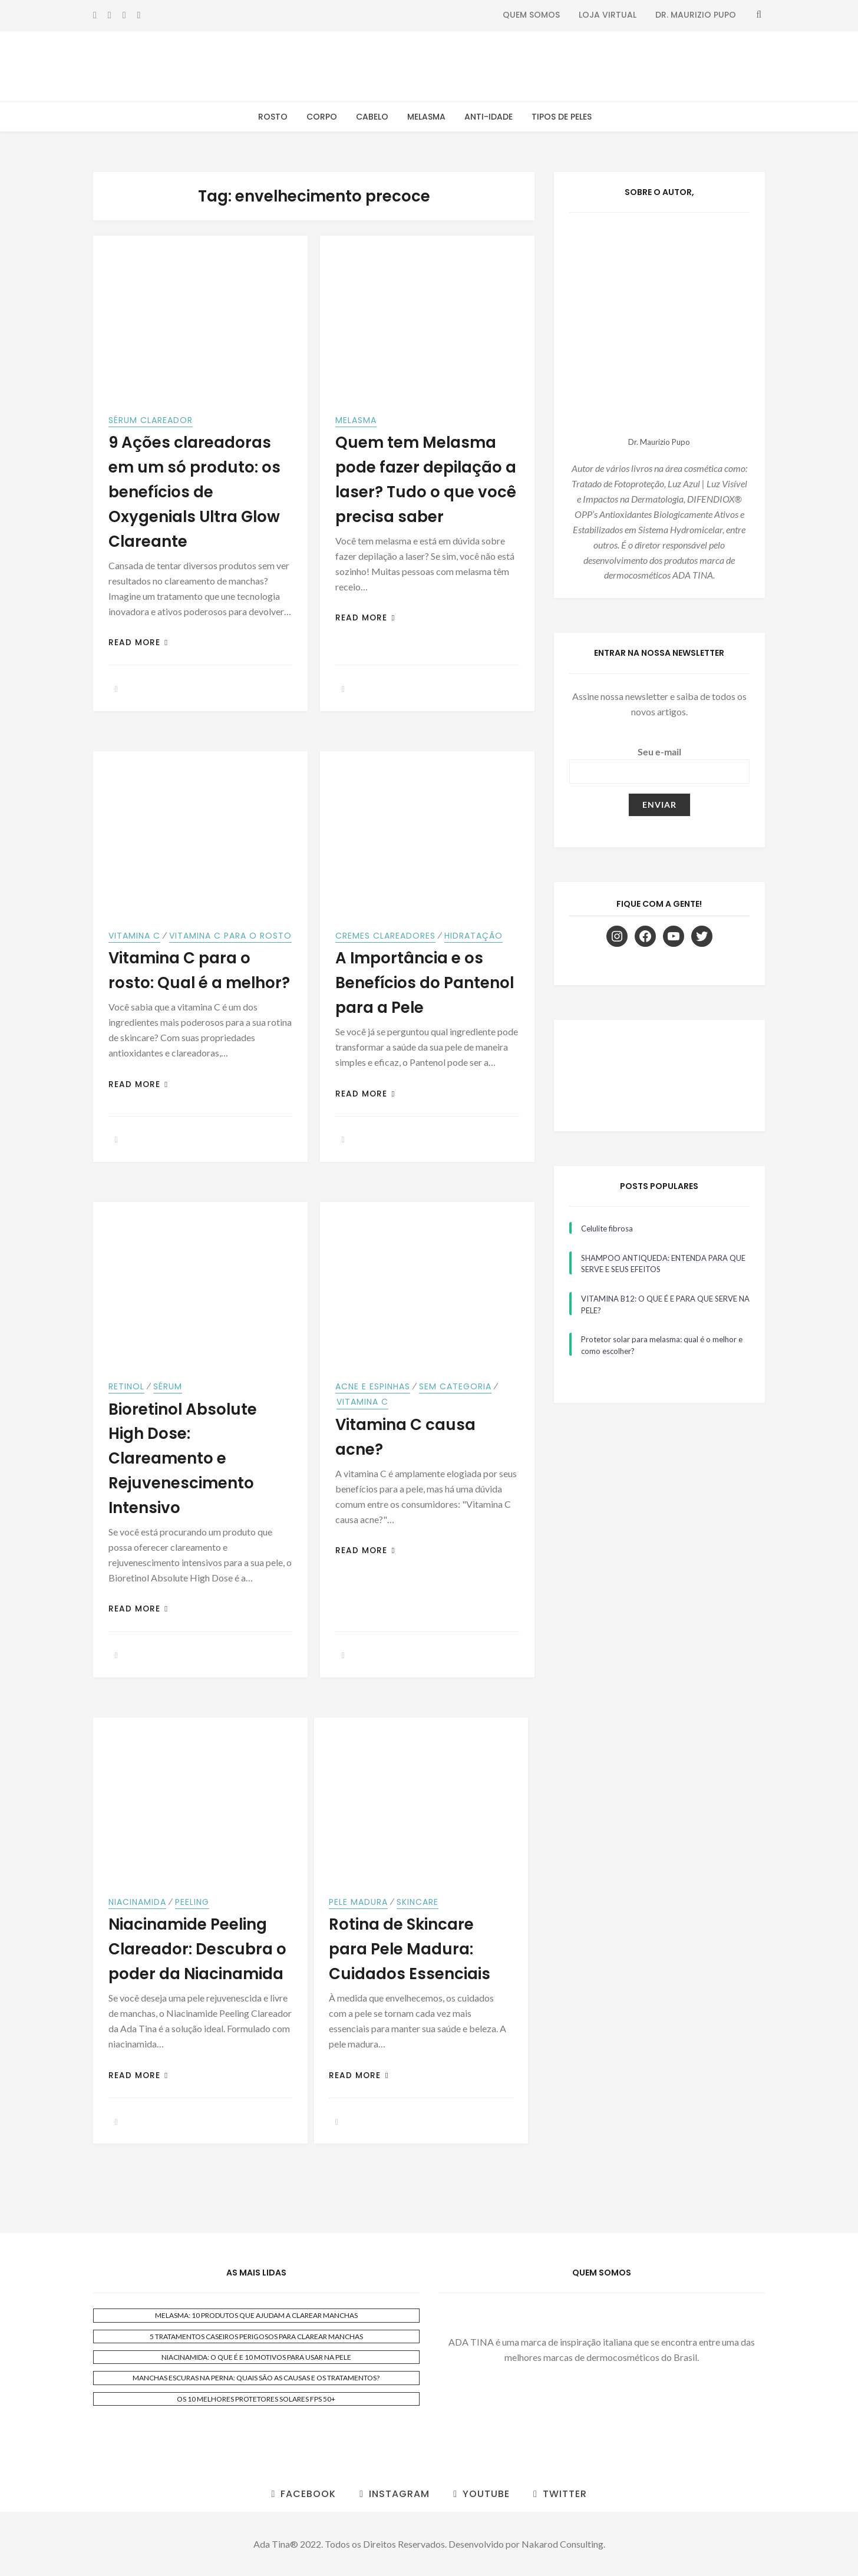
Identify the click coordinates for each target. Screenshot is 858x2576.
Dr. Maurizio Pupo (695, 15)
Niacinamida (137, 1902)
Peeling (192, 1902)
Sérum (167, 1386)
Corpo (321, 117)
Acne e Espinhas (372, 1386)
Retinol (126, 1386)
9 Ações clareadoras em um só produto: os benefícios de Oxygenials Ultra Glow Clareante (194, 492)
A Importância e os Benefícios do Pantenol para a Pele (424, 982)
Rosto (273, 117)
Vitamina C (134, 936)
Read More (138, 642)
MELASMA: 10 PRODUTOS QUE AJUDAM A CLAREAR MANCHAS (256, 2315)
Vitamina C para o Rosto (230, 936)
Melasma (426, 117)
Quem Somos (531, 15)
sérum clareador (150, 420)
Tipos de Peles (562, 117)
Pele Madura (358, 1902)
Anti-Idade (488, 117)
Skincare (417, 1902)
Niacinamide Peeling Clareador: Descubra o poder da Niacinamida (197, 1949)
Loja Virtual (607, 15)
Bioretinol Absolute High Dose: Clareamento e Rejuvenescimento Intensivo (182, 1459)
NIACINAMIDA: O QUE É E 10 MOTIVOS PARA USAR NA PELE (256, 2357)
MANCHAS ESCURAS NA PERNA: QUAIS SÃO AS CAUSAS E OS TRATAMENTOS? (256, 2377)
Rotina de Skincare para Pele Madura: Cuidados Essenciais (409, 1949)
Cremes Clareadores (385, 936)
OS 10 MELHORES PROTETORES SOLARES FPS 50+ (256, 2399)
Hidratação (473, 936)
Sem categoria (455, 1386)
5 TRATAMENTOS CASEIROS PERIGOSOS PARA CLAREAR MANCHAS (256, 2336)
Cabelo (372, 117)
